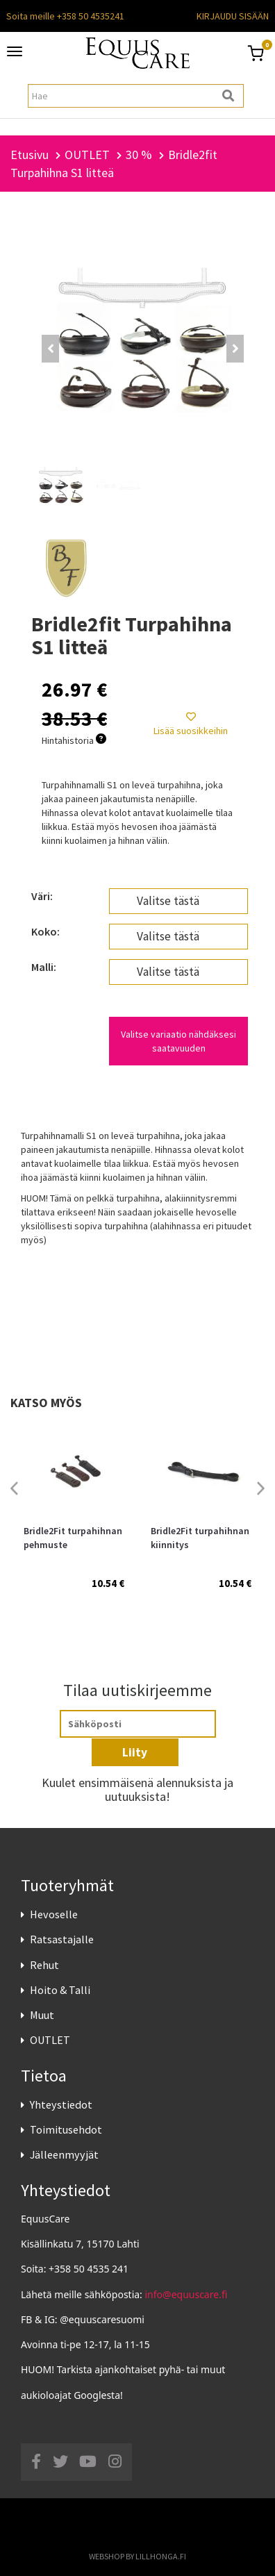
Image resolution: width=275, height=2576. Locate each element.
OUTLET (50, 2040)
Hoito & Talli (60, 1990)
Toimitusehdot (66, 2129)
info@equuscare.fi (186, 2294)
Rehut (44, 1965)
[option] (73, 1519)
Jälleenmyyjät (64, 2154)
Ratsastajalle (62, 1939)
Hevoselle (54, 1914)
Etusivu (29, 155)
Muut (42, 2015)
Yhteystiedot (61, 2104)
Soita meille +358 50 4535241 (65, 16)
